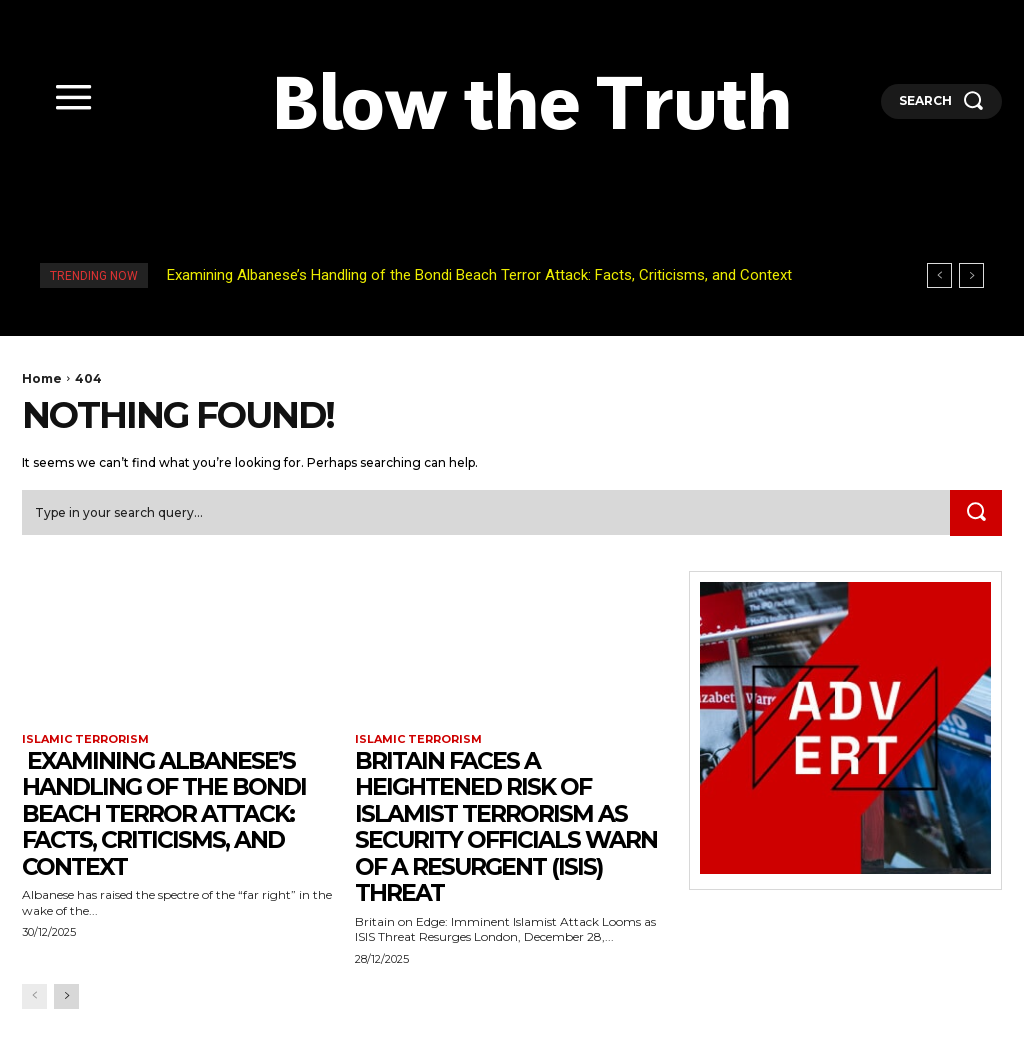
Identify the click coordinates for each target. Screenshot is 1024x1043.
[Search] (976, 513)
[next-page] (66, 995)
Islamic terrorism (85, 738)
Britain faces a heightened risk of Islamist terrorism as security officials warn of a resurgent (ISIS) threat (509, 826)
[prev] (939, 275)
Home (42, 378)
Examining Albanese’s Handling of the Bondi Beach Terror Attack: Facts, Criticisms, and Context (477, 275)
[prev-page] (34, 995)
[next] (971, 275)
